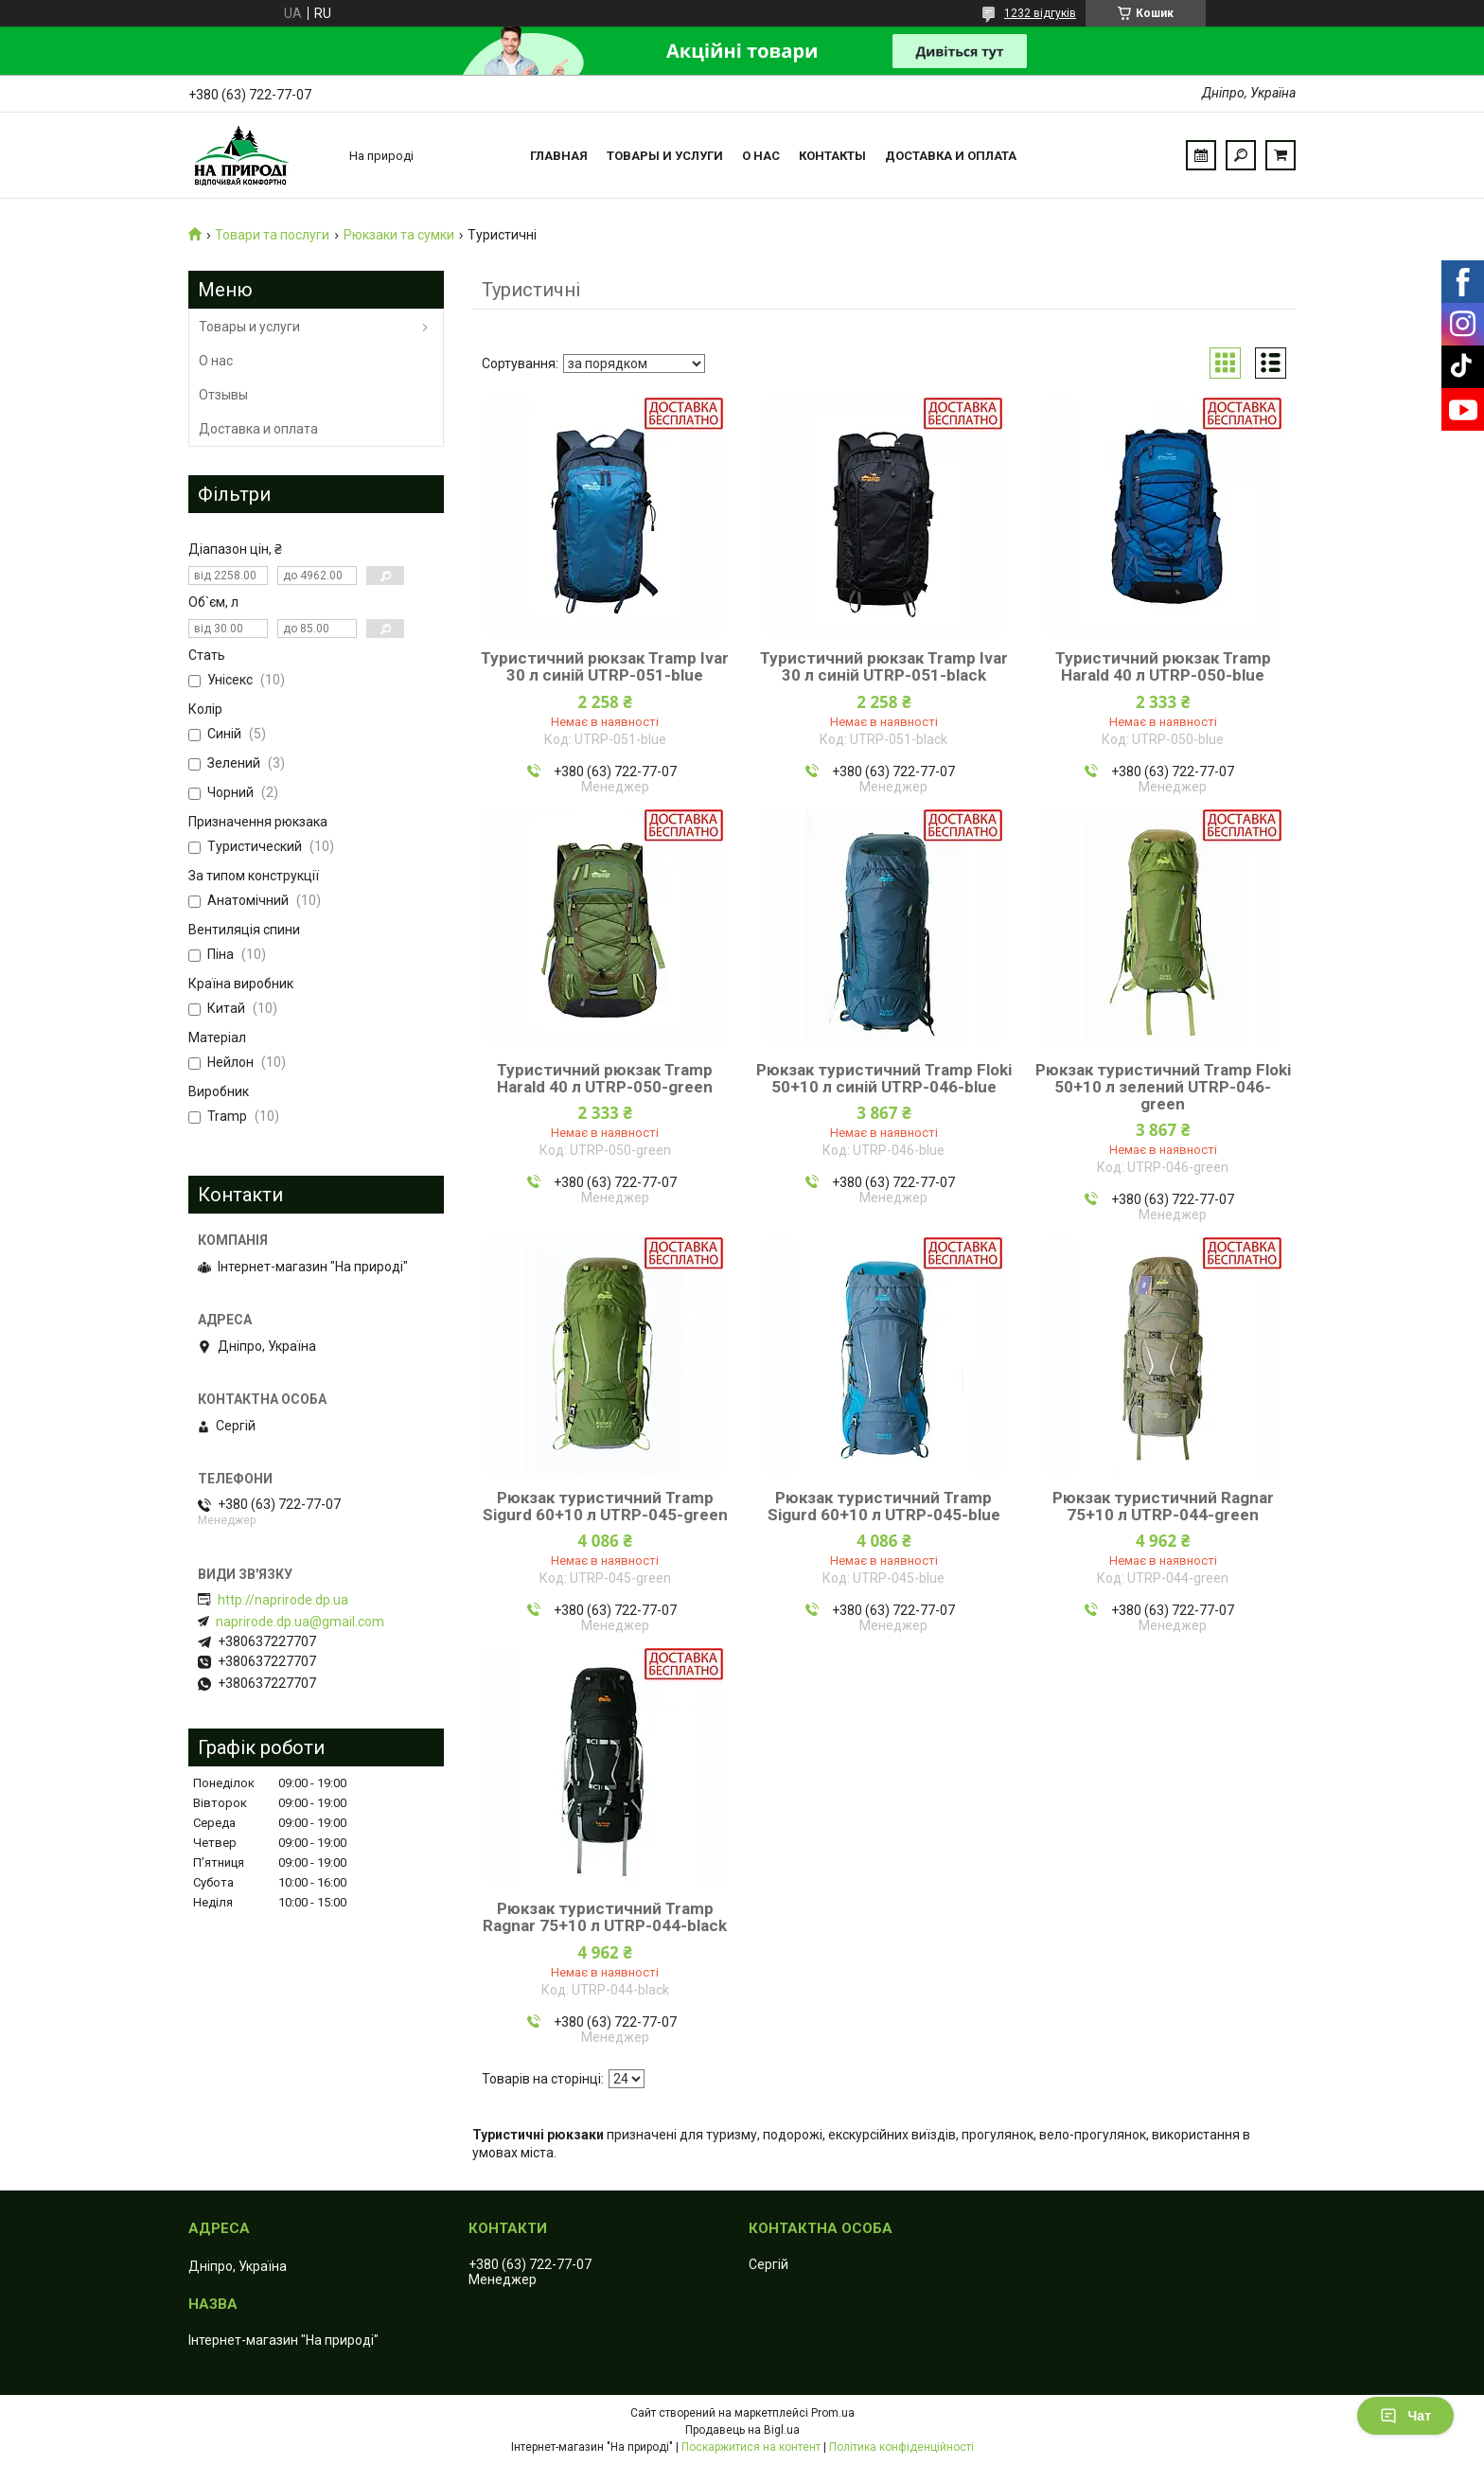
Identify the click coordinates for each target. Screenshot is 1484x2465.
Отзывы (223, 394)
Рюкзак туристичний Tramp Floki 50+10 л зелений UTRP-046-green (1163, 1086)
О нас (761, 156)
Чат (1405, 2415)
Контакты (832, 156)
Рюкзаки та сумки (399, 234)
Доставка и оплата (950, 156)
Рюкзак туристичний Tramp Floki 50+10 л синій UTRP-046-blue (884, 1078)
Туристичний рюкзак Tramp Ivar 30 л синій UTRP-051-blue (605, 666)
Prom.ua (833, 2413)
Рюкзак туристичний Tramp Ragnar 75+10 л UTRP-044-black (605, 1917)
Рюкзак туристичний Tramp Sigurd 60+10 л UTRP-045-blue (884, 1506)
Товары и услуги (665, 156)
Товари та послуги (272, 234)
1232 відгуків (1040, 13)
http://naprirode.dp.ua (283, 1599)
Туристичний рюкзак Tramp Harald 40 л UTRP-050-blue (1163, 666)
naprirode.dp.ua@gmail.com (300, 1621)
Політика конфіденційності (901, 2447)
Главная (559, 156)
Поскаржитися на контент (751, 2447)
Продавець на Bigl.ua (742, 2430)
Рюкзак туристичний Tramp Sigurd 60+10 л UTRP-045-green (605, 1506)
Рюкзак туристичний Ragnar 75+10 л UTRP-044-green (1163, 1506)
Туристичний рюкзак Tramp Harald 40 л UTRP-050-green (605, 1078)
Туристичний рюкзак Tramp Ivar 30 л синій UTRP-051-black (884, 666)
